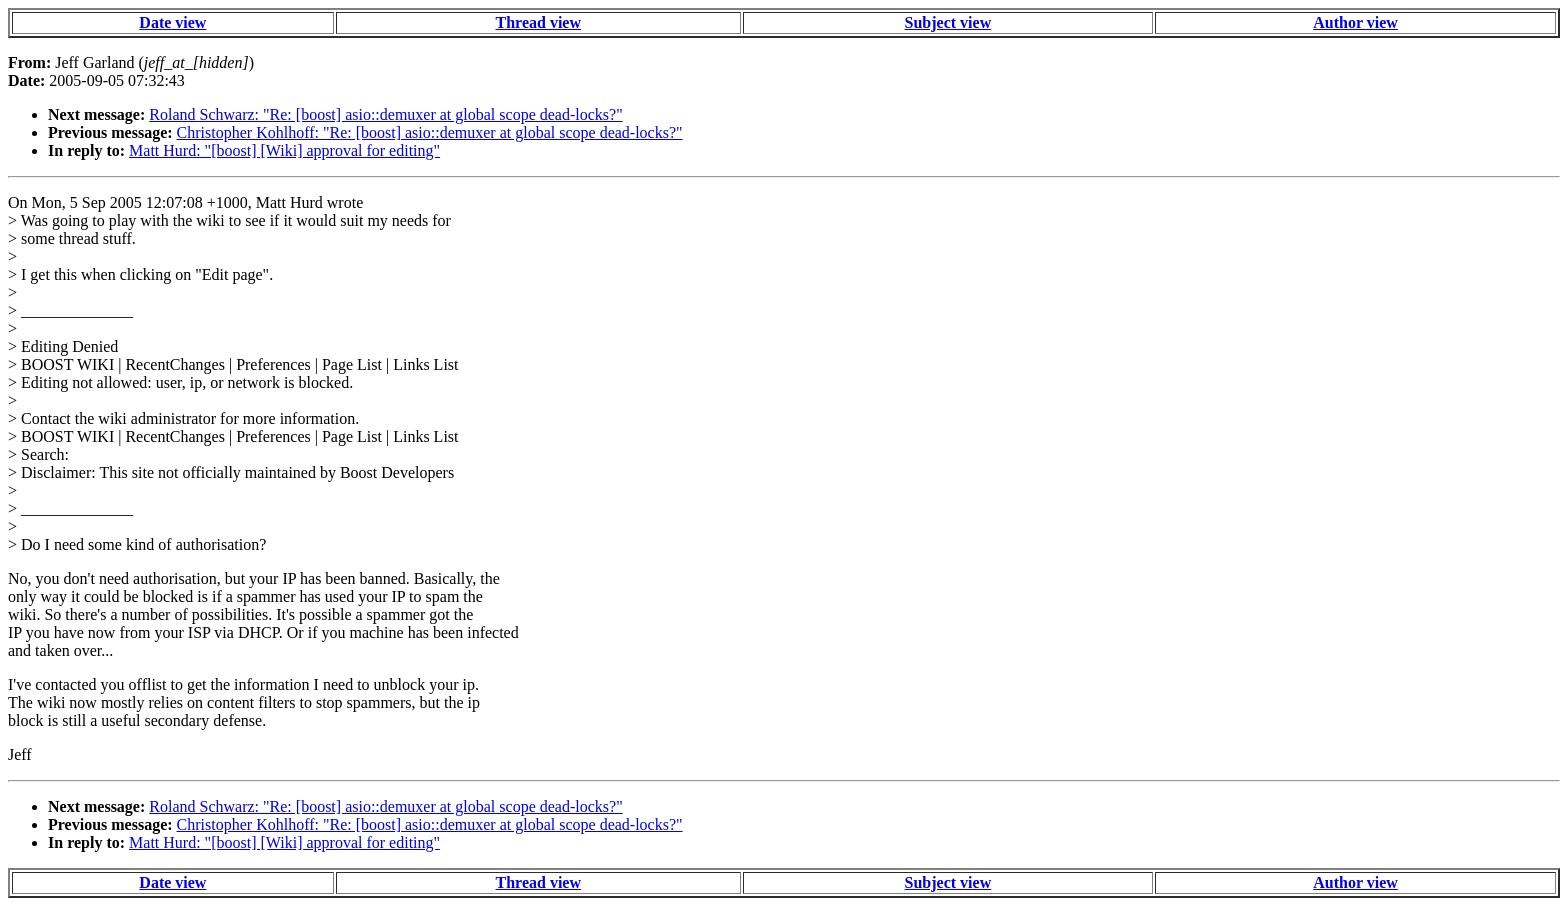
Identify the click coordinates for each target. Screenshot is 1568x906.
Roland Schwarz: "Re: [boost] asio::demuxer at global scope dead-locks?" (385, 114)
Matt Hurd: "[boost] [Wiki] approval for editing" (284, 150)
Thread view (538, 22)
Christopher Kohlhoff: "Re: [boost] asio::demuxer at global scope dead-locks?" (430, 132)
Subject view (948, 22)
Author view (1355, 22)
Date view (172, 22)
